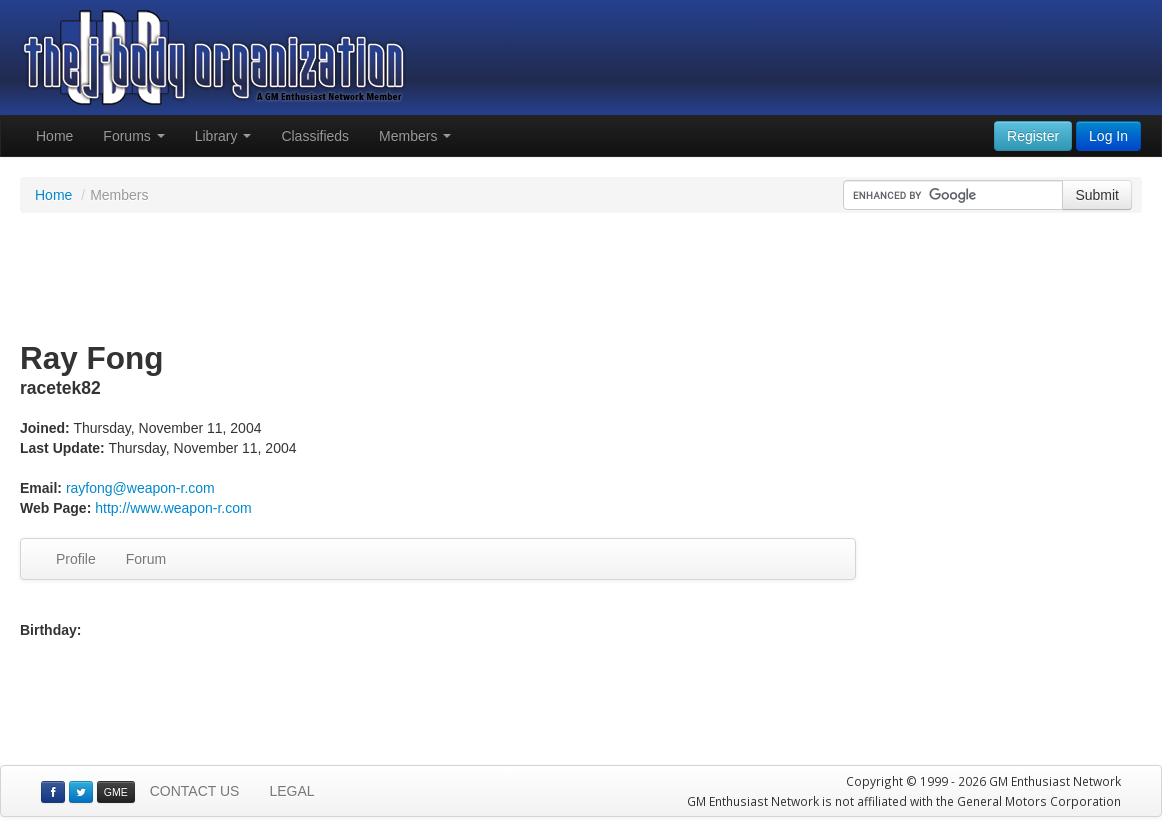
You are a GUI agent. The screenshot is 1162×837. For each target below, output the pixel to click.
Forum (146, 559)
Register (1033, 136)
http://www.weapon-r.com (173, 508)
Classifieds (315, 136)
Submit (1097, 195)
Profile (76, 559)
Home (54, 136)
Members (415, 136)
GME (116, 792)
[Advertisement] (581, 278)
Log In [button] (1108, 136)
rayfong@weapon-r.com (140, 488)
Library (223, 136)
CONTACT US (195, 791)
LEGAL (291, 791)
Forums (133, 136)
